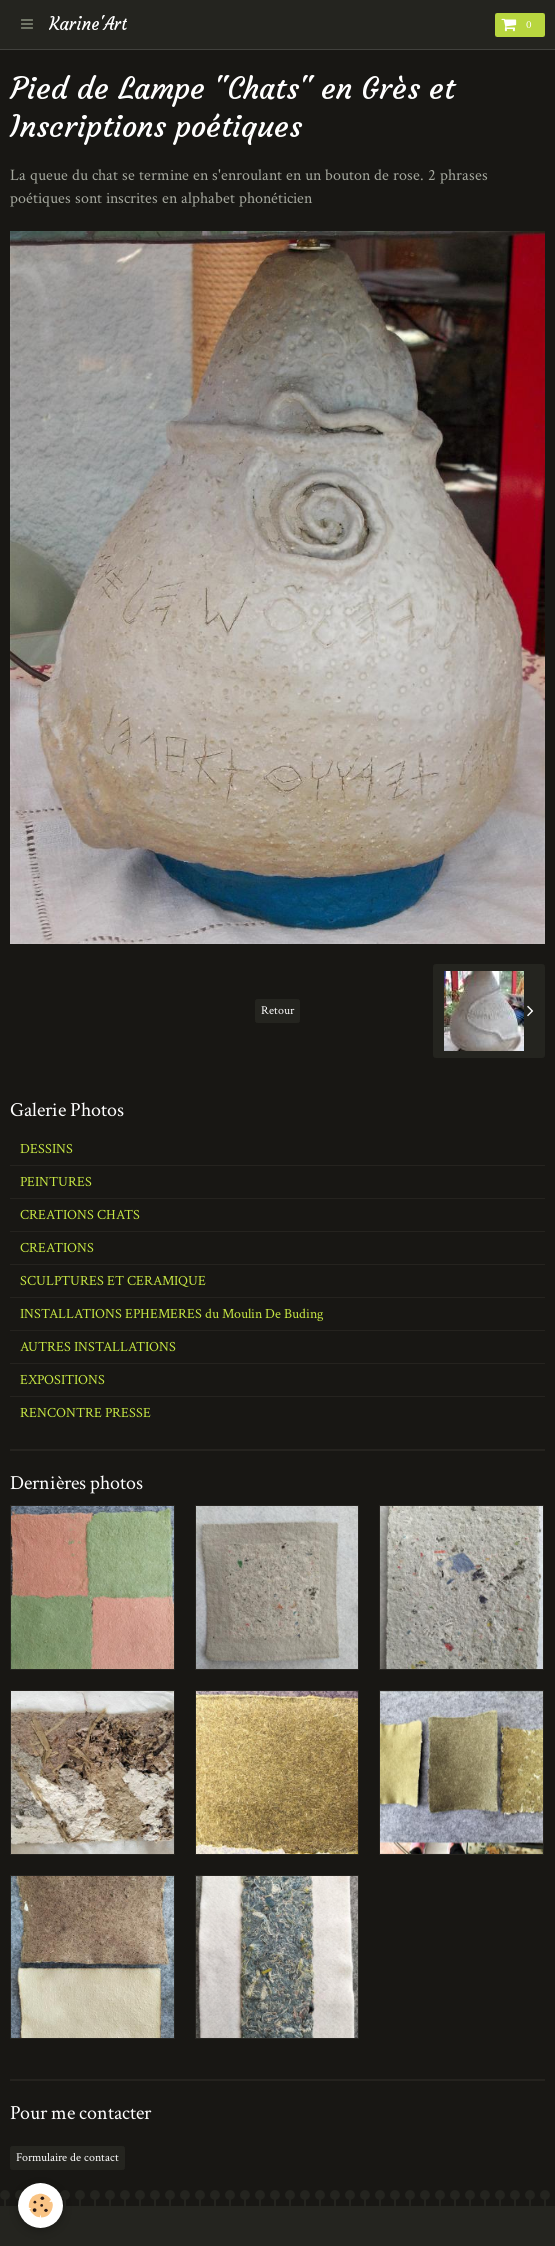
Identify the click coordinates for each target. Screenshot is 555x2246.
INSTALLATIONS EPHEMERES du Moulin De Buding (171, 1314)
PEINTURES (56, 1182)
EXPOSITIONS (62, 1380)
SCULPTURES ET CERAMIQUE (113, 1281)
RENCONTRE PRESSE (85, 1413)
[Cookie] (40, 2205)
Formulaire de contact (67, 2157)
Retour (277, 1010)
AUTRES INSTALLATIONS (98, 1347)
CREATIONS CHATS (80, 1215)
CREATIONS (57, 1248)
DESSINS (46, 1149)
